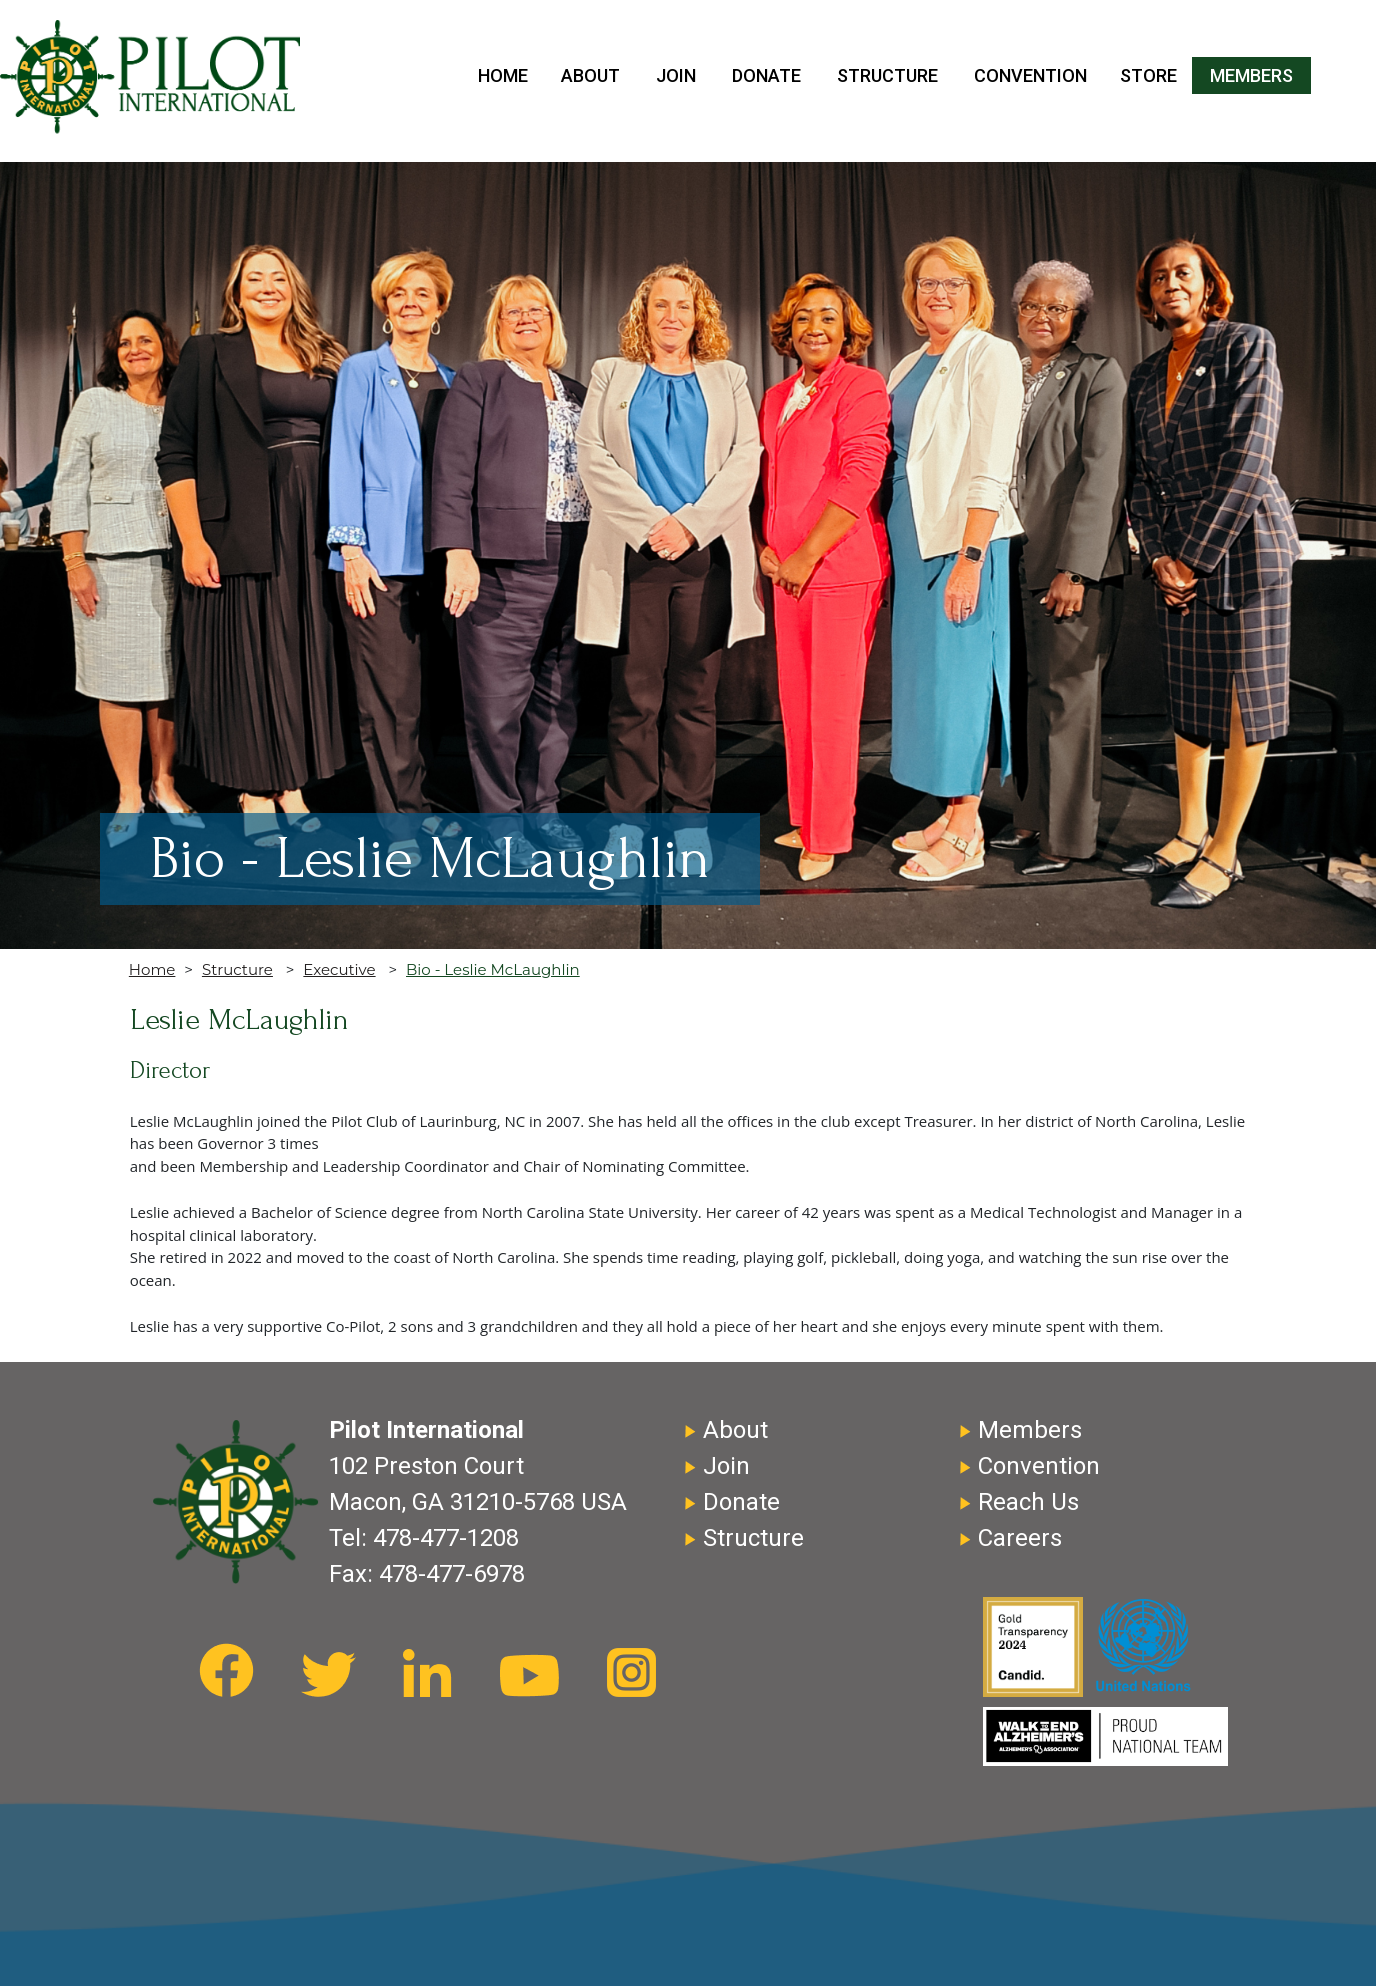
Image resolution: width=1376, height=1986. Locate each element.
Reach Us (1028, 1502)
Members (1251, 75)
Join (676, 75)
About (590, 75)
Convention (1030, 75)
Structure (887, 75)
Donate (766, 75)
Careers (1020, 1538)
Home (503, 75)
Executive (339, 969)
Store (1148, 75)
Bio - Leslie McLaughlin (493, 969)
